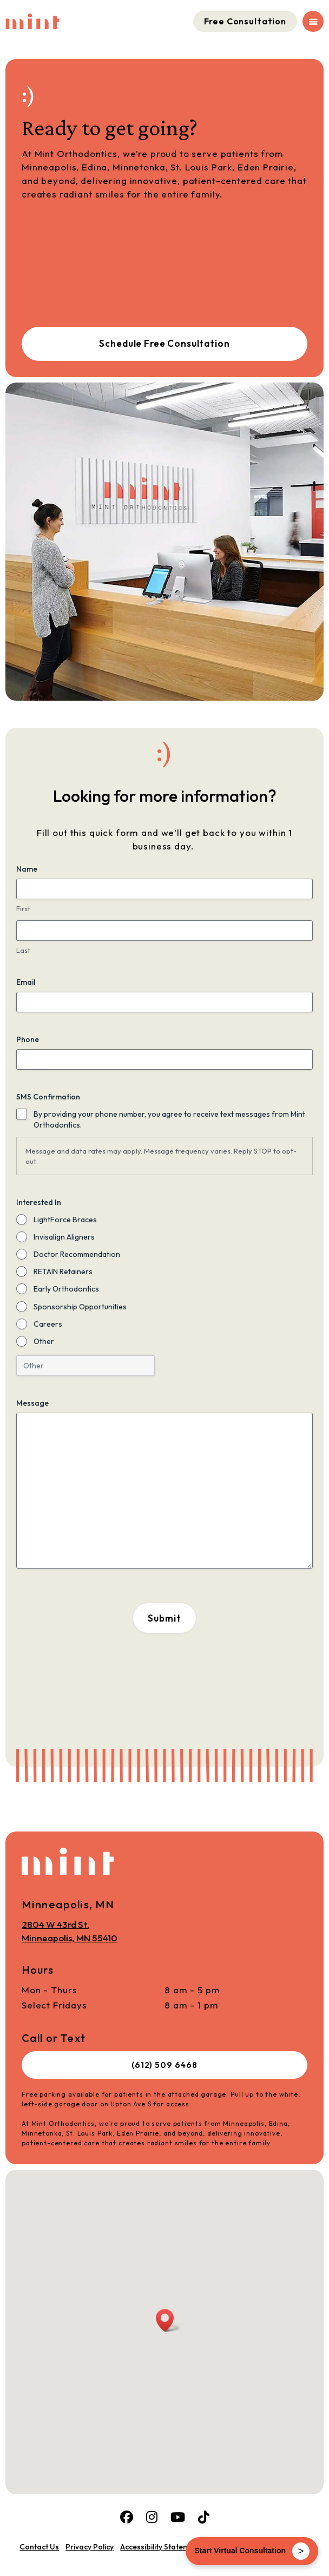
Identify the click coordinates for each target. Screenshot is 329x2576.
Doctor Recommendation (77, 1254)
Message (32, 1403)
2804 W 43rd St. (69, 1932)
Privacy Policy (89, 2547)
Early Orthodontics (66, 1289)
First (23, 908)
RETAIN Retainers (63, 1271)
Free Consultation (245, 21)
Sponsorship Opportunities (80, 1307)
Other (44, 1341)
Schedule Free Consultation (164, 343)
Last (23, 950)
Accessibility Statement (160, 2547)
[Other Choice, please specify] (85, 1365)
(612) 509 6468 (164, 2065)
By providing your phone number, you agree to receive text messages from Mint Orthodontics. (169, 1119)
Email (25, 982)
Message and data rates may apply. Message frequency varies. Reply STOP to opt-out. (161, 1156)
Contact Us (39, 2547)
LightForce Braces (65, 1219)
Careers (48, 1324)
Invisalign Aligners (64, 1237)
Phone (27, 1039)
